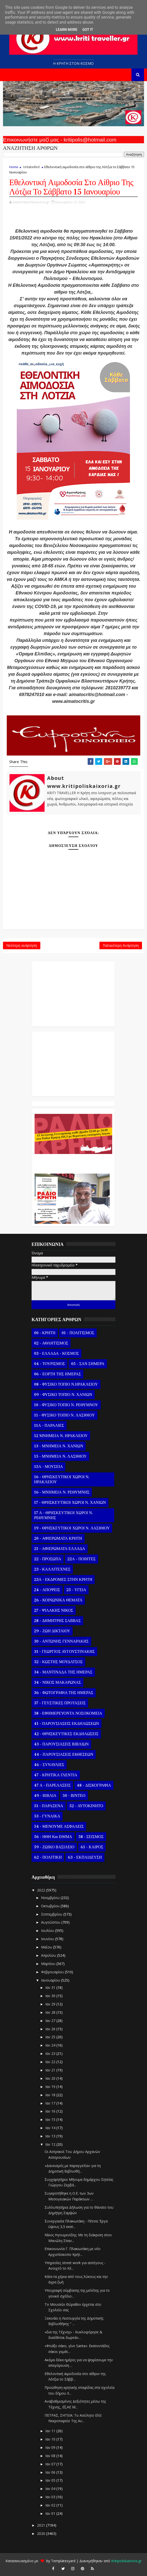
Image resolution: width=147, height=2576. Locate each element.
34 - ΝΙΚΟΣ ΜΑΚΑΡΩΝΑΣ (57, 1682)
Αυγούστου (51, 1922)
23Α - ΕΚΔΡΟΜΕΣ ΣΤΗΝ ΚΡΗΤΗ (63, 1579)
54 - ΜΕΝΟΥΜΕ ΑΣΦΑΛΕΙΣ (59, 1826)
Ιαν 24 (50, 2045)
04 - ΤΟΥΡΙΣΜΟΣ (49, 1363)
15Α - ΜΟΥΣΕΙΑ (48, 1466)
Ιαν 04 (50, 2488)
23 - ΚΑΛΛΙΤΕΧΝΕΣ (52, 1569)
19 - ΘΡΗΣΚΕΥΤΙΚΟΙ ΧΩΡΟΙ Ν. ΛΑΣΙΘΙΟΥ (72, 1528)
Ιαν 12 (50, 2144)
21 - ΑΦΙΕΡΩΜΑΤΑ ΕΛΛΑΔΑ (59, 1548)
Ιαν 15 (50, 2119)
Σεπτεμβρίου (52, 1914)
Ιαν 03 (50, 2496)
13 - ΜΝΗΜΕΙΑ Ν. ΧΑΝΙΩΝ (58, 1446)
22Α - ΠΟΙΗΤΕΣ (81, 1559)
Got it (87, 30)
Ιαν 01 (50, 2513)
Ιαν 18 (50, 2094)
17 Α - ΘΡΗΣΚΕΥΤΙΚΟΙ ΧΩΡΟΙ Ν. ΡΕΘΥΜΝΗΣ (63, 1515)
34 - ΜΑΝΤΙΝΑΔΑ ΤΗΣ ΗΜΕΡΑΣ (63, 1672)
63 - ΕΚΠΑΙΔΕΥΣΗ (85, 1857)
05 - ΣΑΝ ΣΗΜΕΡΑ (87, 1363)
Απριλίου (49, 1955)
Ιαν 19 (50, 2086)
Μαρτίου (48, 1963)
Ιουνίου (48, 1938)
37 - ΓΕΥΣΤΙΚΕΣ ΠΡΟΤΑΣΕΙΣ (60, 1703)
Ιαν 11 (50, 2430)
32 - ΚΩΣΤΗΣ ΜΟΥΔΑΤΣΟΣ (58, 1661)
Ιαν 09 (50, 2447)
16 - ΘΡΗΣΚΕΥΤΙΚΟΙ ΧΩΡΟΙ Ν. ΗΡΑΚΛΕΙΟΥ (61, 1479)
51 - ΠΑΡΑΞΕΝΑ (48, 1805)
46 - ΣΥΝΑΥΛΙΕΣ (49, 1764)
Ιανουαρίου (51, 1980)
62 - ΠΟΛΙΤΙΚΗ (48, 1857)
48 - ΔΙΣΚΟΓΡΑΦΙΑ (94, 1785)
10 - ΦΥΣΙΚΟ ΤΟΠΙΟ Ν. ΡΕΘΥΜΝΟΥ (66, 1404)
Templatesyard (63, 2560)
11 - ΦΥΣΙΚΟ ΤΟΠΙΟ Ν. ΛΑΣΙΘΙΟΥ (64, 1415)
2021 (41, 2525)
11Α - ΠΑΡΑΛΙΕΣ (49, 1425)
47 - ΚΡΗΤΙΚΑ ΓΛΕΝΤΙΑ (55, 1775)
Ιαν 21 (50, 2070)
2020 (41, 2533)
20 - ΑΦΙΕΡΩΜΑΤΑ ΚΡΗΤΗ (58, 1538)
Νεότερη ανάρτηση (21, 945)
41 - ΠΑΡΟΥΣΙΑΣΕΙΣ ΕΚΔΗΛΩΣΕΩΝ (66, 1723)
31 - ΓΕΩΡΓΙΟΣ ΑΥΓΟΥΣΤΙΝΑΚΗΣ (64, 1651)
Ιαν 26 (50, 2028)
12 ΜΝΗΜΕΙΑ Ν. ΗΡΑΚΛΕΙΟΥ (61, 1435)
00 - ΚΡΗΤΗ (44, 1332)
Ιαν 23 (50, 2053)
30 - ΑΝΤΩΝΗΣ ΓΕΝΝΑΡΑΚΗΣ (61, 1641)
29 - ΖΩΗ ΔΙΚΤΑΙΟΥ (52, 1631)
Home (13, 167)
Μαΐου (47, 1947)
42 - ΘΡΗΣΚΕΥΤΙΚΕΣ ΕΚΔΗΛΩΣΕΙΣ (66, 1733)
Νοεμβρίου (51, 1897)
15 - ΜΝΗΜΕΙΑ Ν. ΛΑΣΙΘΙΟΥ (60, 1456)
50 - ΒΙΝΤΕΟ (74, 1795)
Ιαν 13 (50, 2136)
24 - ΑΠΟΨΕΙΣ (47, 1589)
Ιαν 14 (50, 2127)
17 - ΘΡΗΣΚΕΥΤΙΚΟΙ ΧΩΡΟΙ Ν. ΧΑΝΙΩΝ (70, 1502)
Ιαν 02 (50, 2505)
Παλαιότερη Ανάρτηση (121, 945)
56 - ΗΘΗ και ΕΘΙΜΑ (53, 1836)
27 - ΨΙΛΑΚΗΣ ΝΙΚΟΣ (53, 1610)
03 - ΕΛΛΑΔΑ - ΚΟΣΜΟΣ (56, 1353)
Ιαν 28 (50, 2012)
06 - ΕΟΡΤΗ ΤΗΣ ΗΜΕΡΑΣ (57, 1374)
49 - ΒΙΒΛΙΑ (45, 1795)
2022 (41, 1890)
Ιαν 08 (50, 2455)
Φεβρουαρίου (53, 1972)
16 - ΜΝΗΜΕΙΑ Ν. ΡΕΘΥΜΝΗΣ (61, 1492)
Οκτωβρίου (51, 1906)
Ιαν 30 (50, 1995)
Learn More (66, 30)
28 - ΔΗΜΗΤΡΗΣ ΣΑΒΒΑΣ (57, 1620)
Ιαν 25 (50, 2037)
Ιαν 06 (50, 2472)
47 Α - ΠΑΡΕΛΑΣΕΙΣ (52, 1785)
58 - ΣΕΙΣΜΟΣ (91, 1836)
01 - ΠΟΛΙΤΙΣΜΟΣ (78, 1332)
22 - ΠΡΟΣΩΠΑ (47, 1559)
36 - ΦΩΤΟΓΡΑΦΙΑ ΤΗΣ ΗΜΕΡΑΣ (63, 1692)
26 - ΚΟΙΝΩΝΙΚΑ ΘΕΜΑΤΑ (58, 1600)
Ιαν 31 (50, 1987)
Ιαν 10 (50, 2439)
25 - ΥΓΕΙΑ (76, 1589)
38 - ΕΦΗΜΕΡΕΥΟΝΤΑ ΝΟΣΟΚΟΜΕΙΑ (68, 1713)
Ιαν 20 (50, 2078)
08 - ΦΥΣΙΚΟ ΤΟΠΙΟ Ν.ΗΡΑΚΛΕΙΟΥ (66, 1384)
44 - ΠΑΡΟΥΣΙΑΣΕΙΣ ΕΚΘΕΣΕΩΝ (63, 1754)
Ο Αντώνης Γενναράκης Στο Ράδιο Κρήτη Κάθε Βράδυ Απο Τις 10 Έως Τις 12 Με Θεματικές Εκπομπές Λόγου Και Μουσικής (72, 1161)
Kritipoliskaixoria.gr (126, 2560)
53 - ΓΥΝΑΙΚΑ (47, 1816)
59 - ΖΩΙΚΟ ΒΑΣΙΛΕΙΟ (54, 1847)
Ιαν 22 (50, 2061)
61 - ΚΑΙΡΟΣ (92, 1847)
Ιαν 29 (50, 2004)
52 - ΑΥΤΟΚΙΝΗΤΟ (86, 1805)
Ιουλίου (48, 1930)
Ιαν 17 (50, 2103)
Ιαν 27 (50, 2020)
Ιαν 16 (50, 2111)
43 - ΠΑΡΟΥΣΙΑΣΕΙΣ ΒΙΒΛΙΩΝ (61, 1744)
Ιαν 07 (50, 2464)
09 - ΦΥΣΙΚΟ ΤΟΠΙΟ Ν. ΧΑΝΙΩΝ (63, 1394)
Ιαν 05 (50, 2480)
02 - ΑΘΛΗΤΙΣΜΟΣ (51, 1343)
